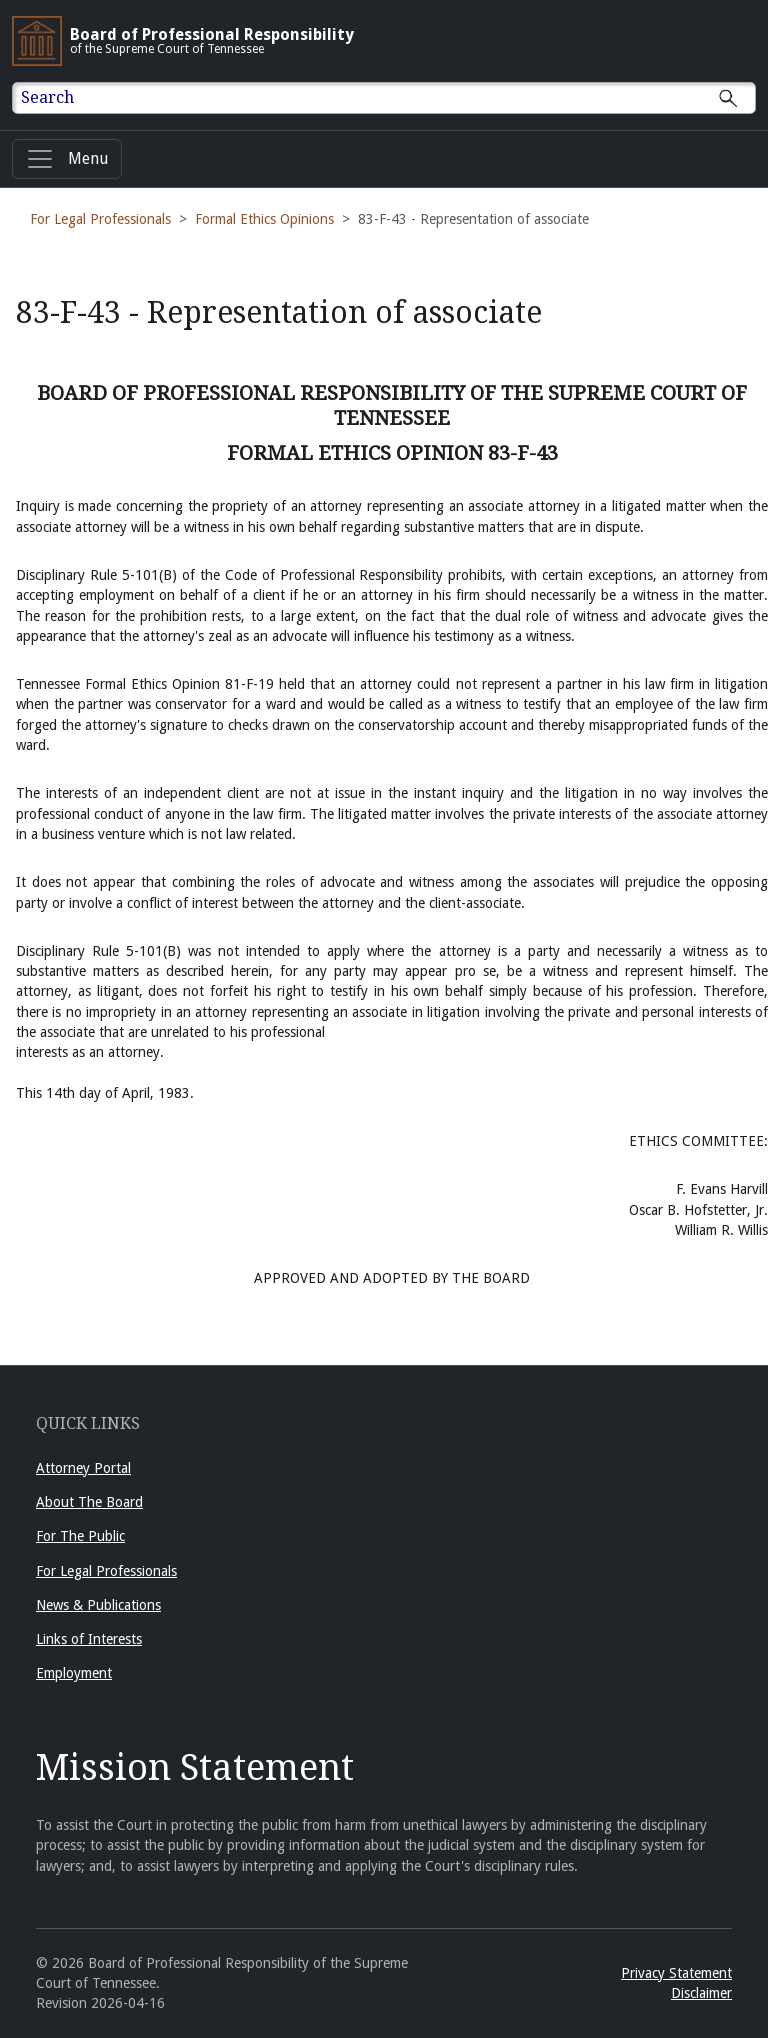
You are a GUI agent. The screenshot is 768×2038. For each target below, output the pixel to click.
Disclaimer (701, 1993)
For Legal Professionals (100, 219)
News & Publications (98, 1605)
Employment (74, 1673)
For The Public (80, 1536)
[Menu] (67, 159)
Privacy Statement (676, 1973)
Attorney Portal (83, 1468)
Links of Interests (89, 1639)
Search (47, 97)
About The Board (89, 1502)
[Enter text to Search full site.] (396, 98)
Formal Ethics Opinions (264, 219)
